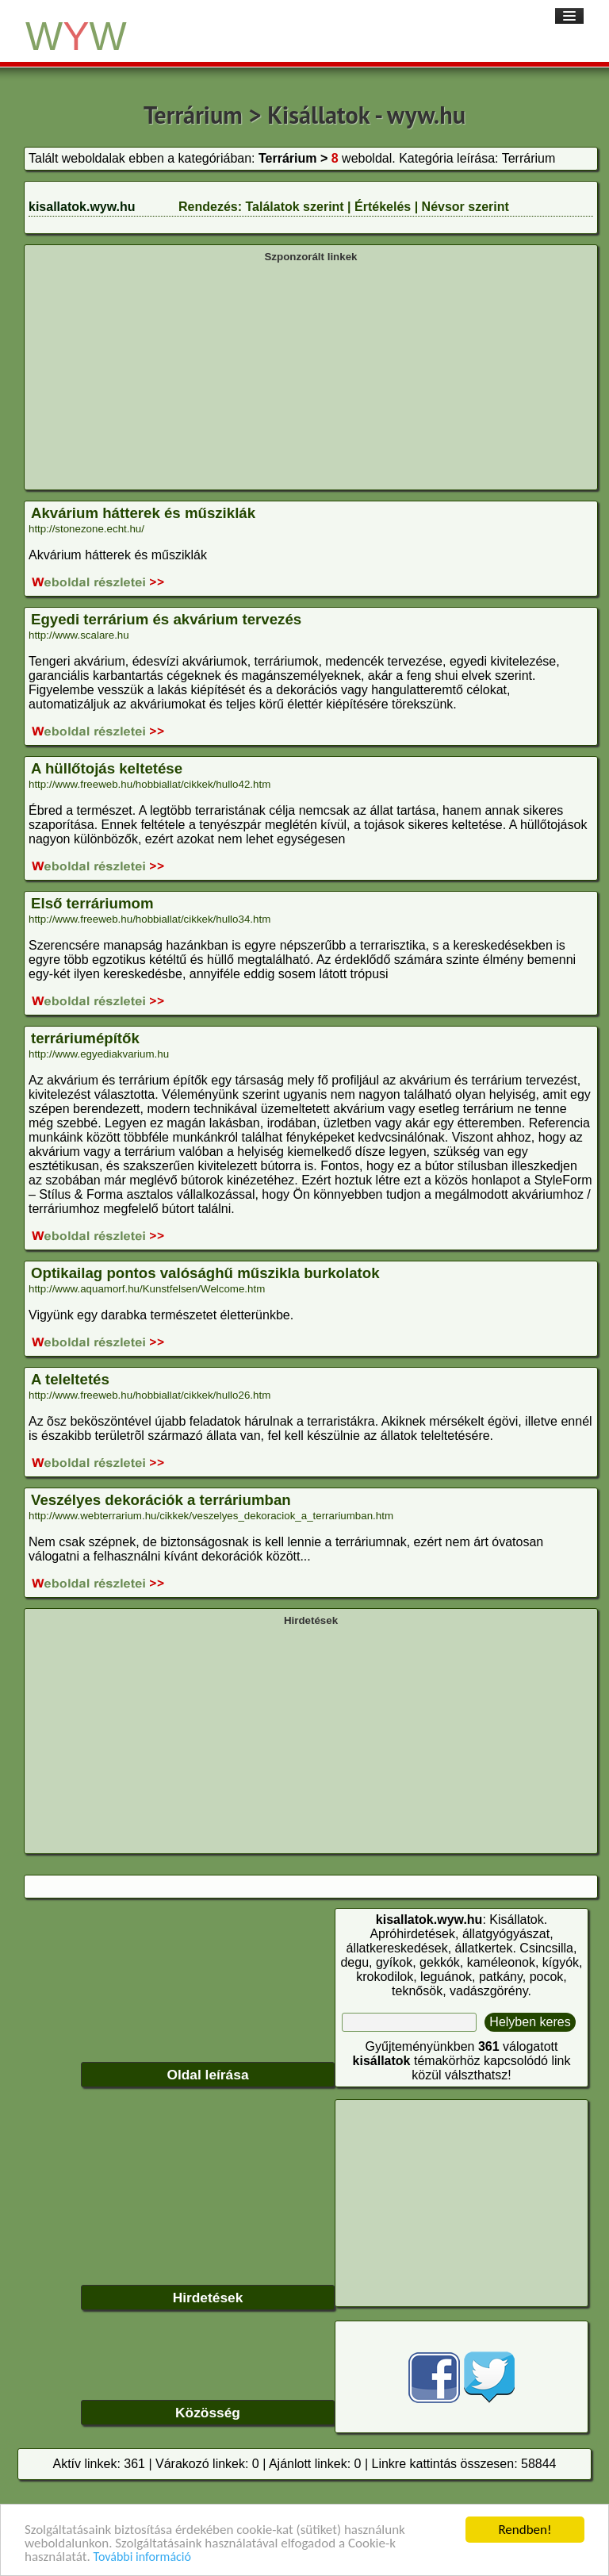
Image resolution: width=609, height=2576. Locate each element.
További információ (142, 2557)
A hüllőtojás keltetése (106, 768)
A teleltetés (70, 1379)
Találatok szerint (294, 206)
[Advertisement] (311, 374)
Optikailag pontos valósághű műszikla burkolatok (205, 1273)
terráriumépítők (85, 1038)
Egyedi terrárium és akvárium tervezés (166, 619)
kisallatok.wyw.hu (82, 206)
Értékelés (382, 206)
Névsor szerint (465, 206)
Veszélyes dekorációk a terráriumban (161, 1499)
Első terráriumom (92, 903)
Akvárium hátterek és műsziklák (143, 513)
